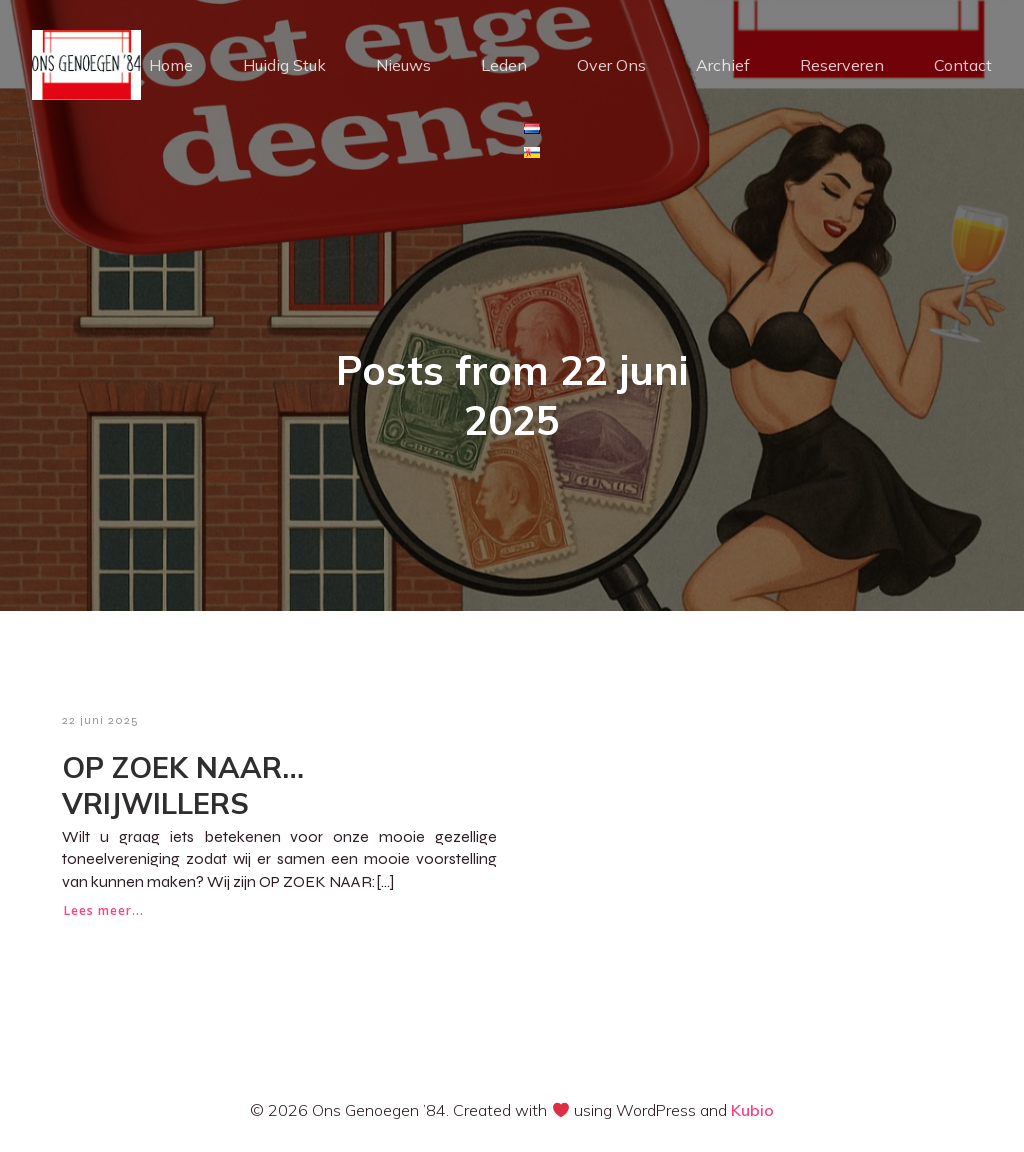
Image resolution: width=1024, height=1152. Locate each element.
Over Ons (611, 65)
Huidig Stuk (284, 65)
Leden (504, 65)
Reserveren (842, 65)
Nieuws (403, 65)
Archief (723, 65)
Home (171, 65)
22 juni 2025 (100, 720)
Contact (963, 65)
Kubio (752, 1110)
